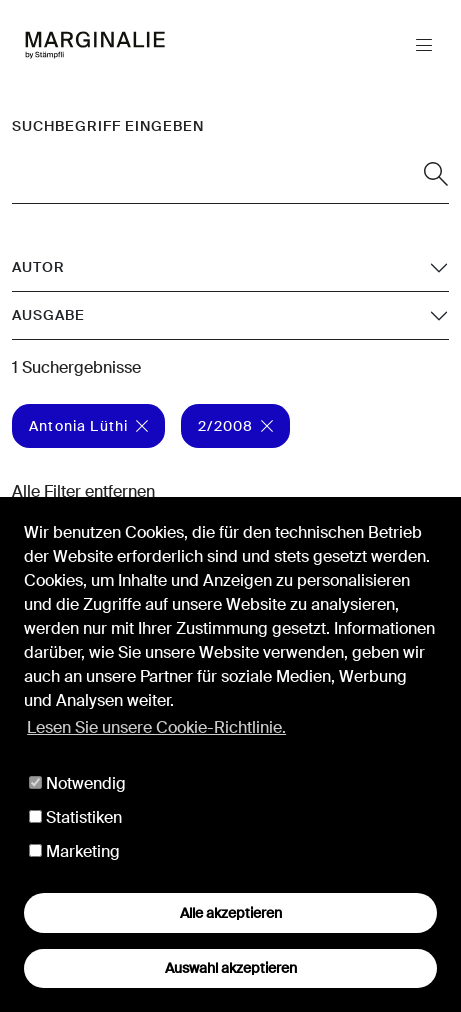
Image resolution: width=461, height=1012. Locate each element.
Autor (38, 267)
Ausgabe (48, 315)
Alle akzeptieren (231, 913)
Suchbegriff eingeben (108, 126)
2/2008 (235, 426)
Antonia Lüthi (88, 426)
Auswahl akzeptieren (231, 968)
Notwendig (77, 783)
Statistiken (75, 817)
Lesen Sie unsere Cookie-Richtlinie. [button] (156, 727)
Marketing (74, 851)
